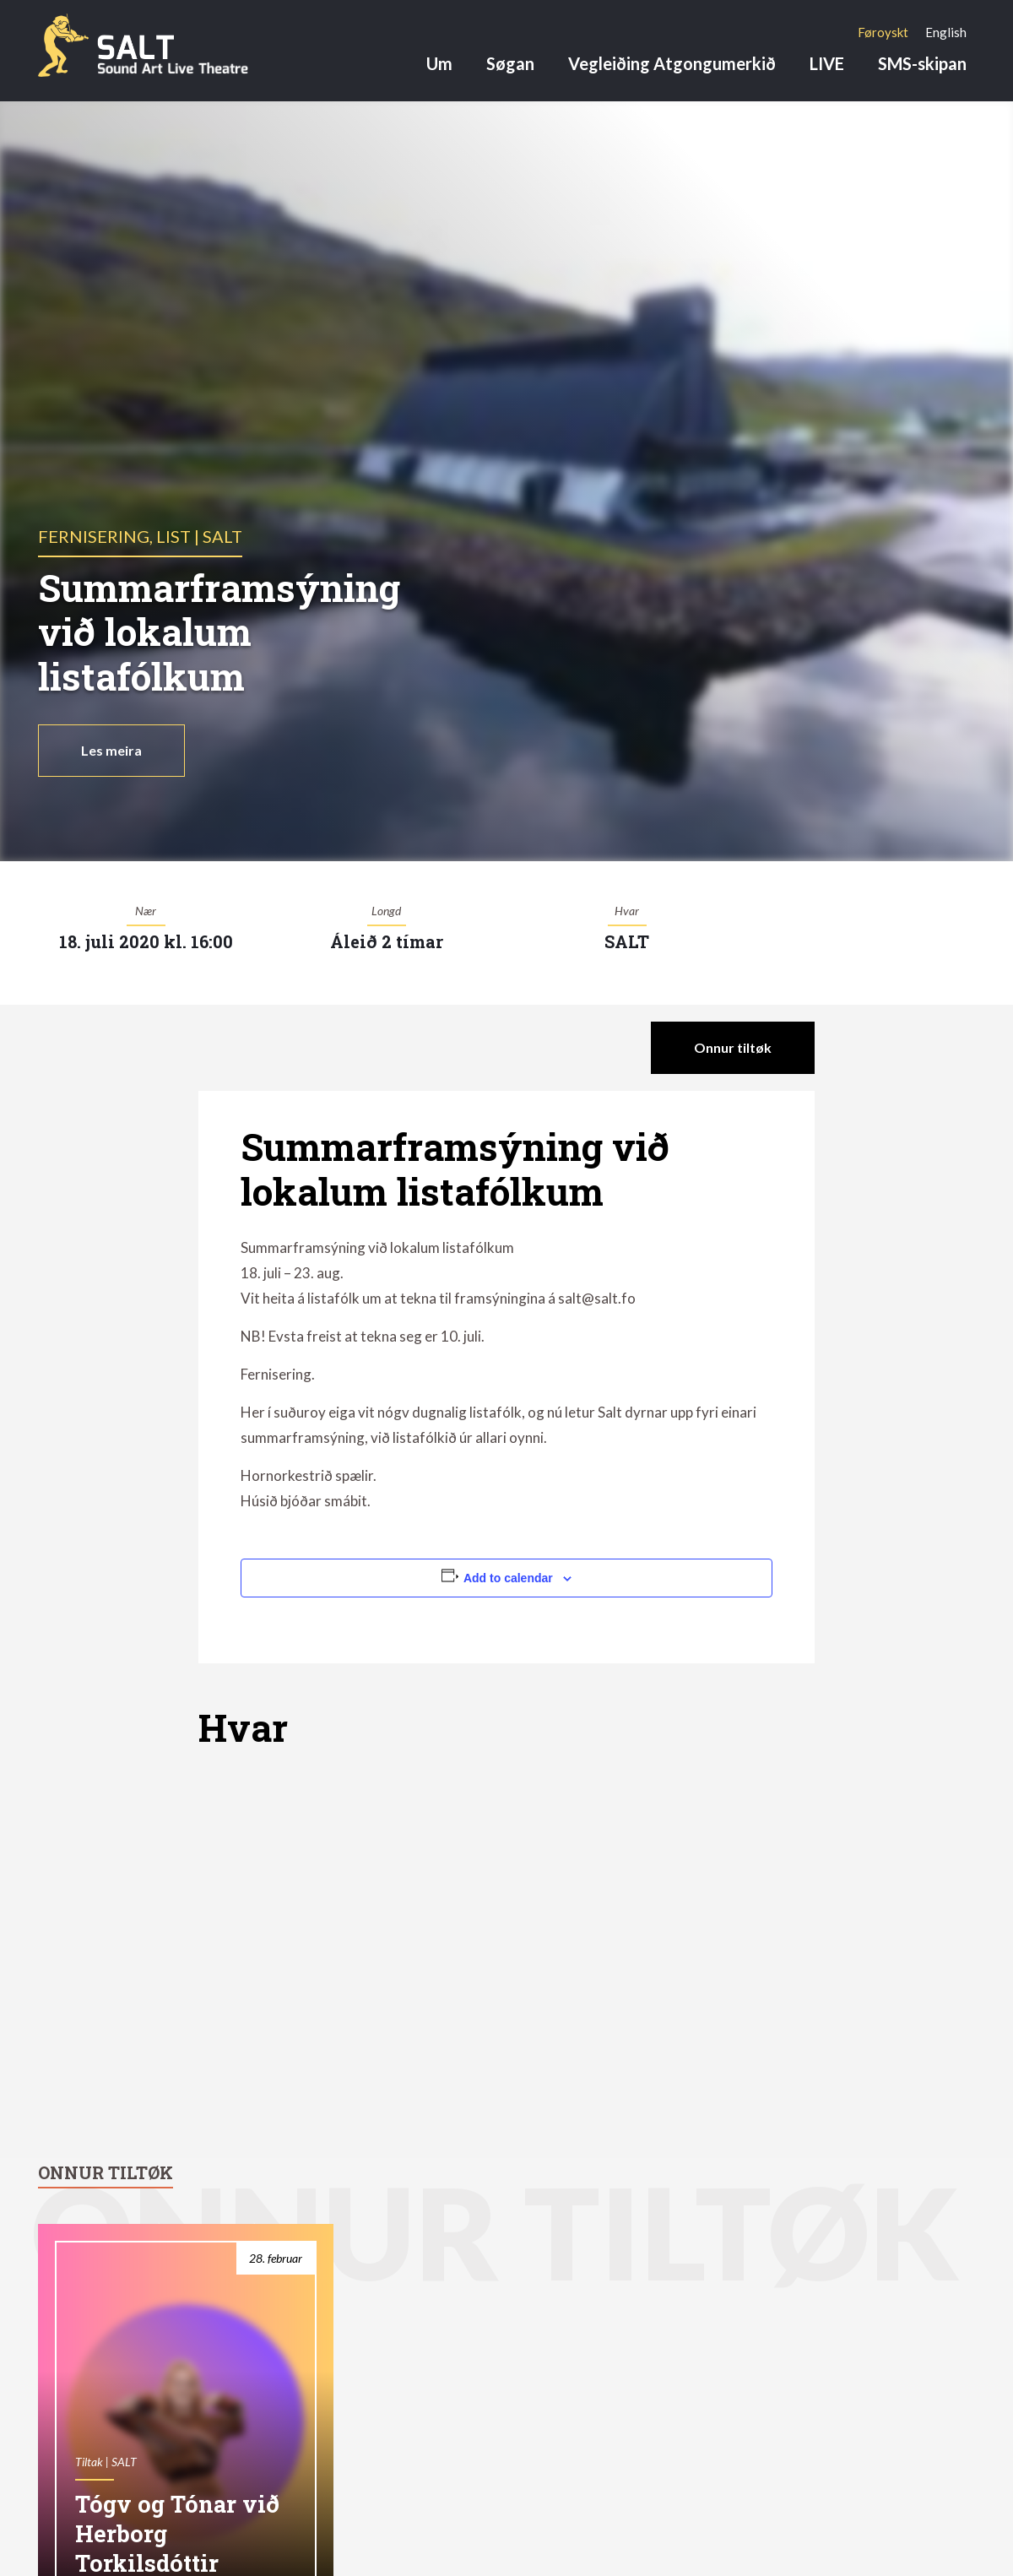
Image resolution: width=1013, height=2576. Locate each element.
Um (439, 63)
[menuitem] (883, 32)
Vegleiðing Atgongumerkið (672, 63)
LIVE (827, 63)
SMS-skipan (922, 63)
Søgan (510, 63)
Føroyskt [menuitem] (883, 32)
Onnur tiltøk (733, 1047)
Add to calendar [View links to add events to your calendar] (508, 1578)
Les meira (111, 750)
